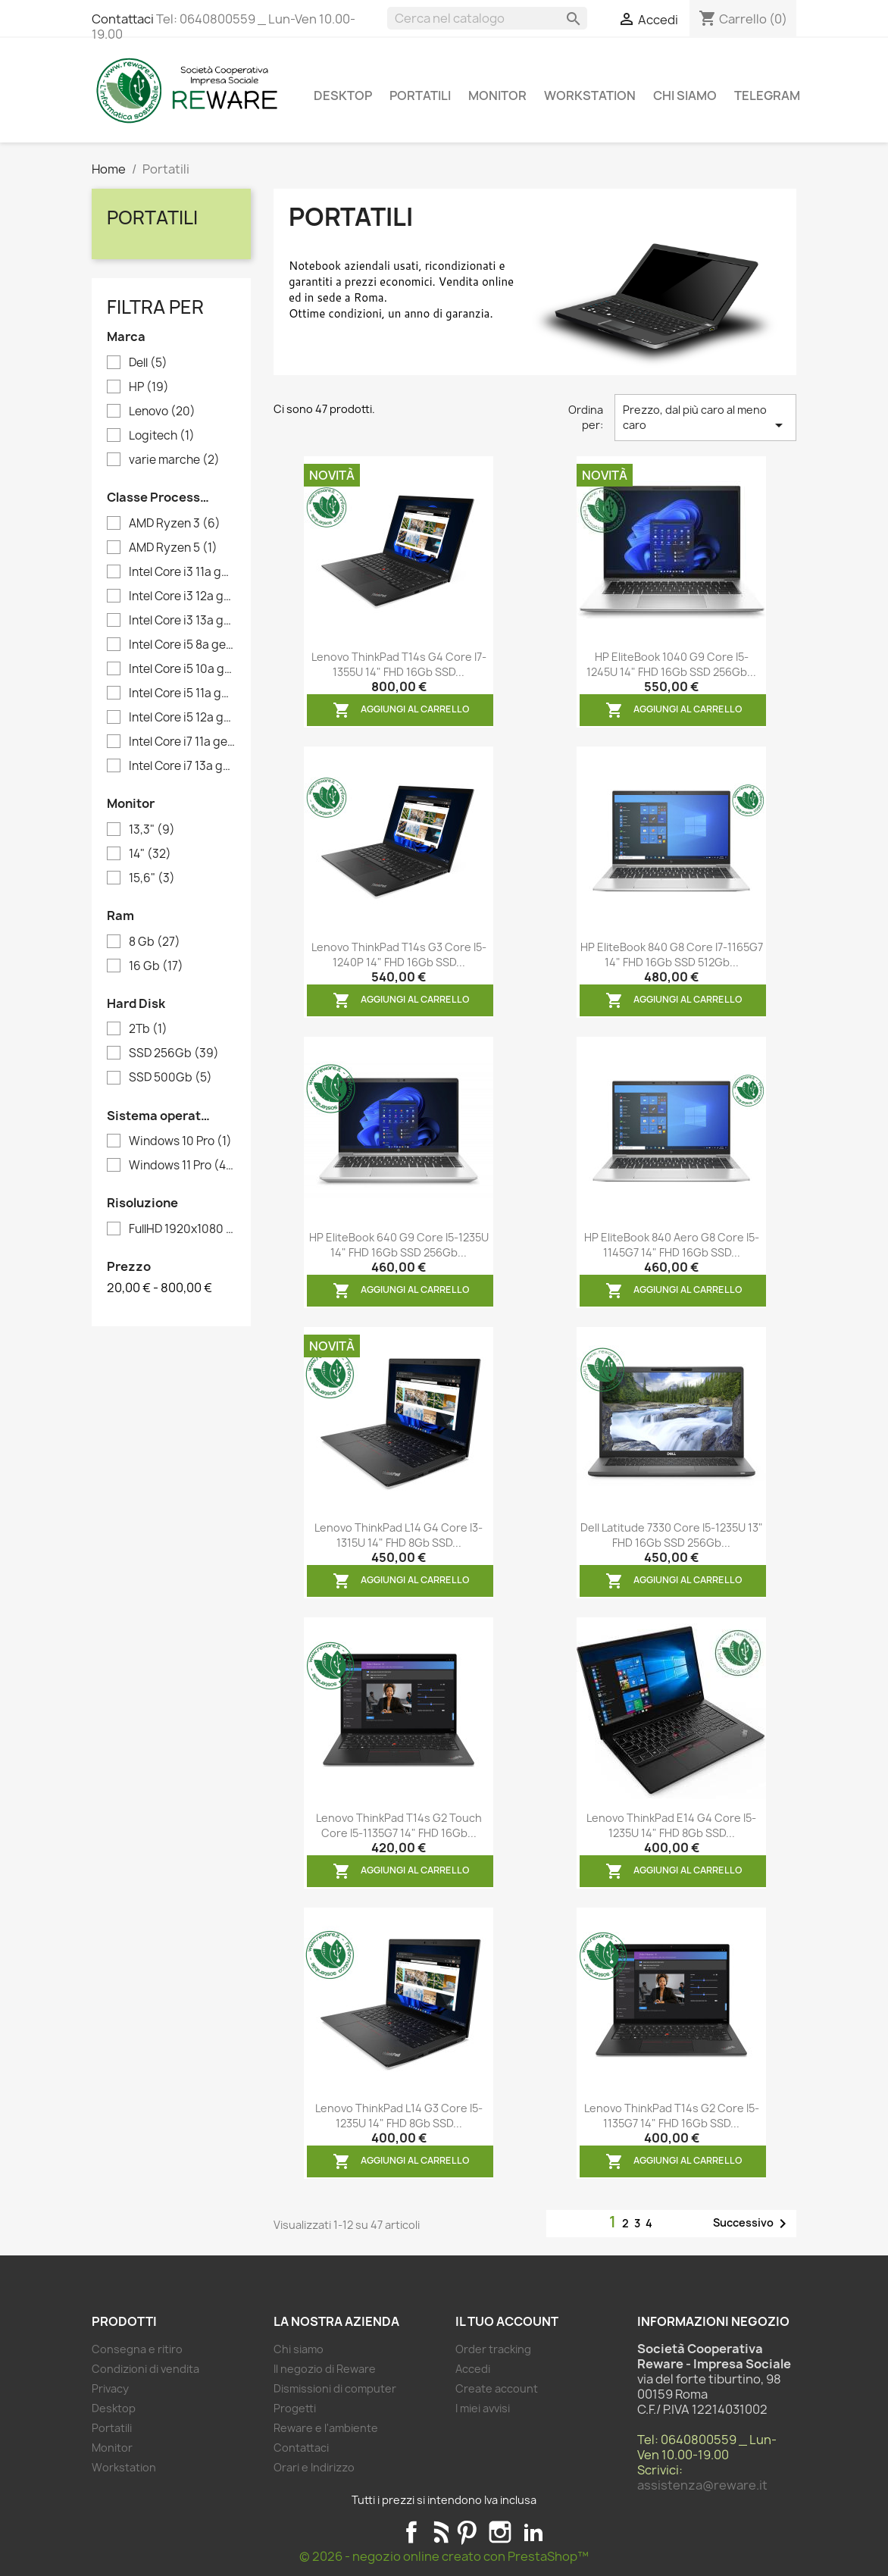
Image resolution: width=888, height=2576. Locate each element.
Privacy (110, 2388)
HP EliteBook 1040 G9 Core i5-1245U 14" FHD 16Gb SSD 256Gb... (671, 664)
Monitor (497, 95)
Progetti (295, 2408)
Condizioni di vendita (145, 2369)
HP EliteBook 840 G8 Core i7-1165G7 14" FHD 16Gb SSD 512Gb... (671, 954)
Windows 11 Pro (182, 1165)
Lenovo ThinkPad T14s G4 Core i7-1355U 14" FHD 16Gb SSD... (398, 664)
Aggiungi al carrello (401, 710)
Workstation (590, 95)
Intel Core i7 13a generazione (182, 766)
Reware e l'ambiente (326, 2428)
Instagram (500, 2532)
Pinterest (467, 2532)
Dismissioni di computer (335, 2388)
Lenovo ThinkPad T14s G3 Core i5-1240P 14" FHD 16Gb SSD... (398, 954)
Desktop (343, 95)
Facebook (411, 2532)
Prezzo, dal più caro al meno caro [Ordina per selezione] (705, 418)
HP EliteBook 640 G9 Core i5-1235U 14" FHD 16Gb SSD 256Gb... (399, 1245)
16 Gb (156, 966)
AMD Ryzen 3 (174, 523)
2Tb (148, 1029)
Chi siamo (685, 95)
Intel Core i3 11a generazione (182, 572)
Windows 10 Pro (180, 1141)
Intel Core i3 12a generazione (182, 596)
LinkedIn (533, 2532)
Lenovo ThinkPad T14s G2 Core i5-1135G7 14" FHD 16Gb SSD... (671, 2115)
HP (149, 387)
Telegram (767, 95)
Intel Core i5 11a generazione (182, 693)
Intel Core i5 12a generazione (182, 717)
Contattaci (123, 19)
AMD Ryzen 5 (173, 548)
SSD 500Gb (170, 1077)
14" (150, 854)
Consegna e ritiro (137, 2349)
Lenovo (162, 411)
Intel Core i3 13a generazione (182, 620)
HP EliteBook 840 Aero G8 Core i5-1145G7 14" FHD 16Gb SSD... (671, 1245)
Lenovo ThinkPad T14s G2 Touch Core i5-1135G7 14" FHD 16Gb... (399, 1825)
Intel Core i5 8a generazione (182, 645)
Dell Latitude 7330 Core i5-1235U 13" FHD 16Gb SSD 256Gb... (671, 1535)
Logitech (162, 435)
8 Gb (154, 942)
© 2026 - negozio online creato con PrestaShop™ (444, 2556)
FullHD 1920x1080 (182, 1229)
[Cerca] (487, 18)
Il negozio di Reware (325, 2369)
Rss (439, 2532)
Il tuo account (506, 2321)
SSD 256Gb (174, 1053)
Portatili (420, 95)
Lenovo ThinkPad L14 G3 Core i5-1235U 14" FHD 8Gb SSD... (399, 2115)
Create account (496, 2388)
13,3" (152, 829)
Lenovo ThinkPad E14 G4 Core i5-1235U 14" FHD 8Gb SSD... (671, 1825)
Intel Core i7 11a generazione (182, 742)
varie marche (174, 460)
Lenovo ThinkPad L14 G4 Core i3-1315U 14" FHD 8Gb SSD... (398, 1535)
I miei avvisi (482, 2408)
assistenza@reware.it (702, 2485)
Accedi (472, 2369)
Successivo (752, 2223)
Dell (148, 363)
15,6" (152, 878)
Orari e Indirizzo (314, 2467)
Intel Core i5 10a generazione (182, 669)
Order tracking (493, 2349)
